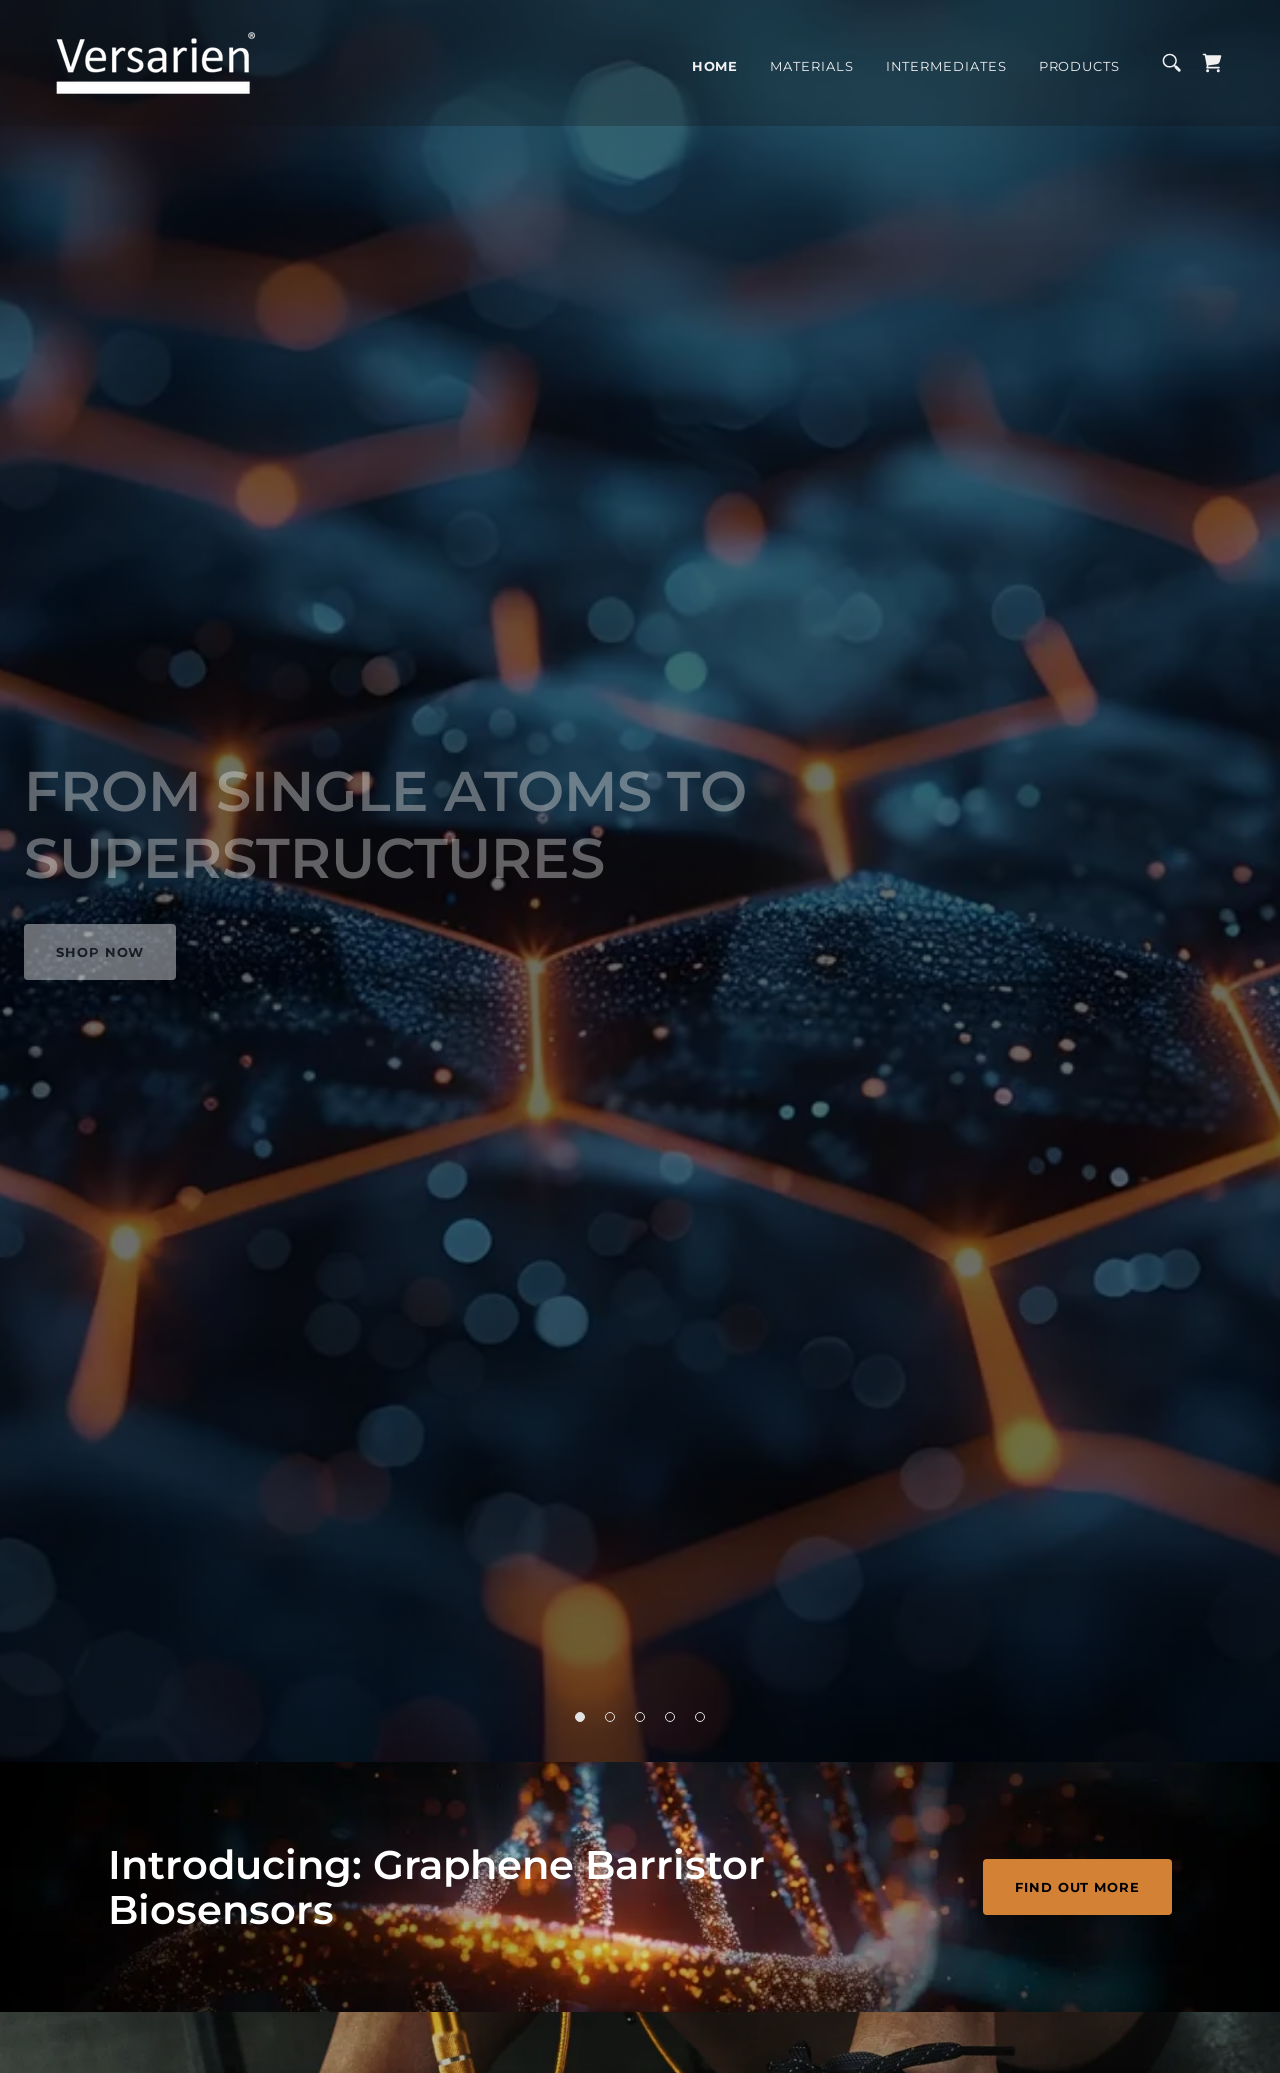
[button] (580, 1717)
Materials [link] (811, 66)
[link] (156, 62)
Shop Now (100, 952)
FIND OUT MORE (1077, 1887)
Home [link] (715, 66)
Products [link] (1079, 66)
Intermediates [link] (946, 66)
